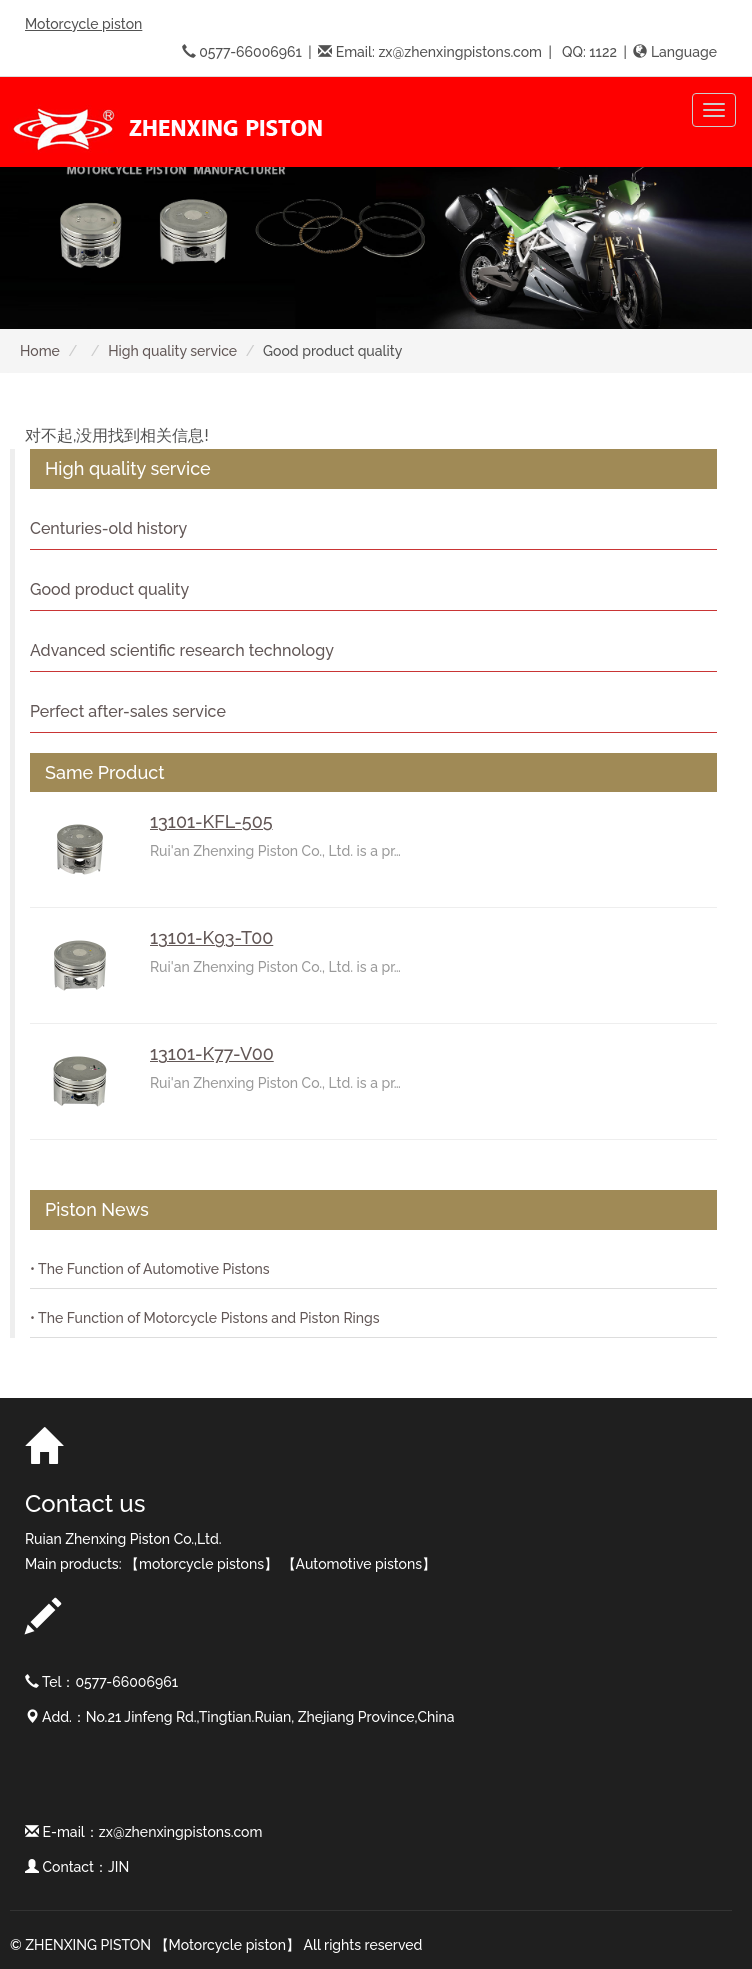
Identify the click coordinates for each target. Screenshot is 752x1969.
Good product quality (109, 589)
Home (40, 351)
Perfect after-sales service (128, 711)
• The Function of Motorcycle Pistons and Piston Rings (205, 1318)
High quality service (172, 351)
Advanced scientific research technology (182, 650)
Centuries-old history (108, 528)
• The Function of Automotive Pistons (150, 1269)
